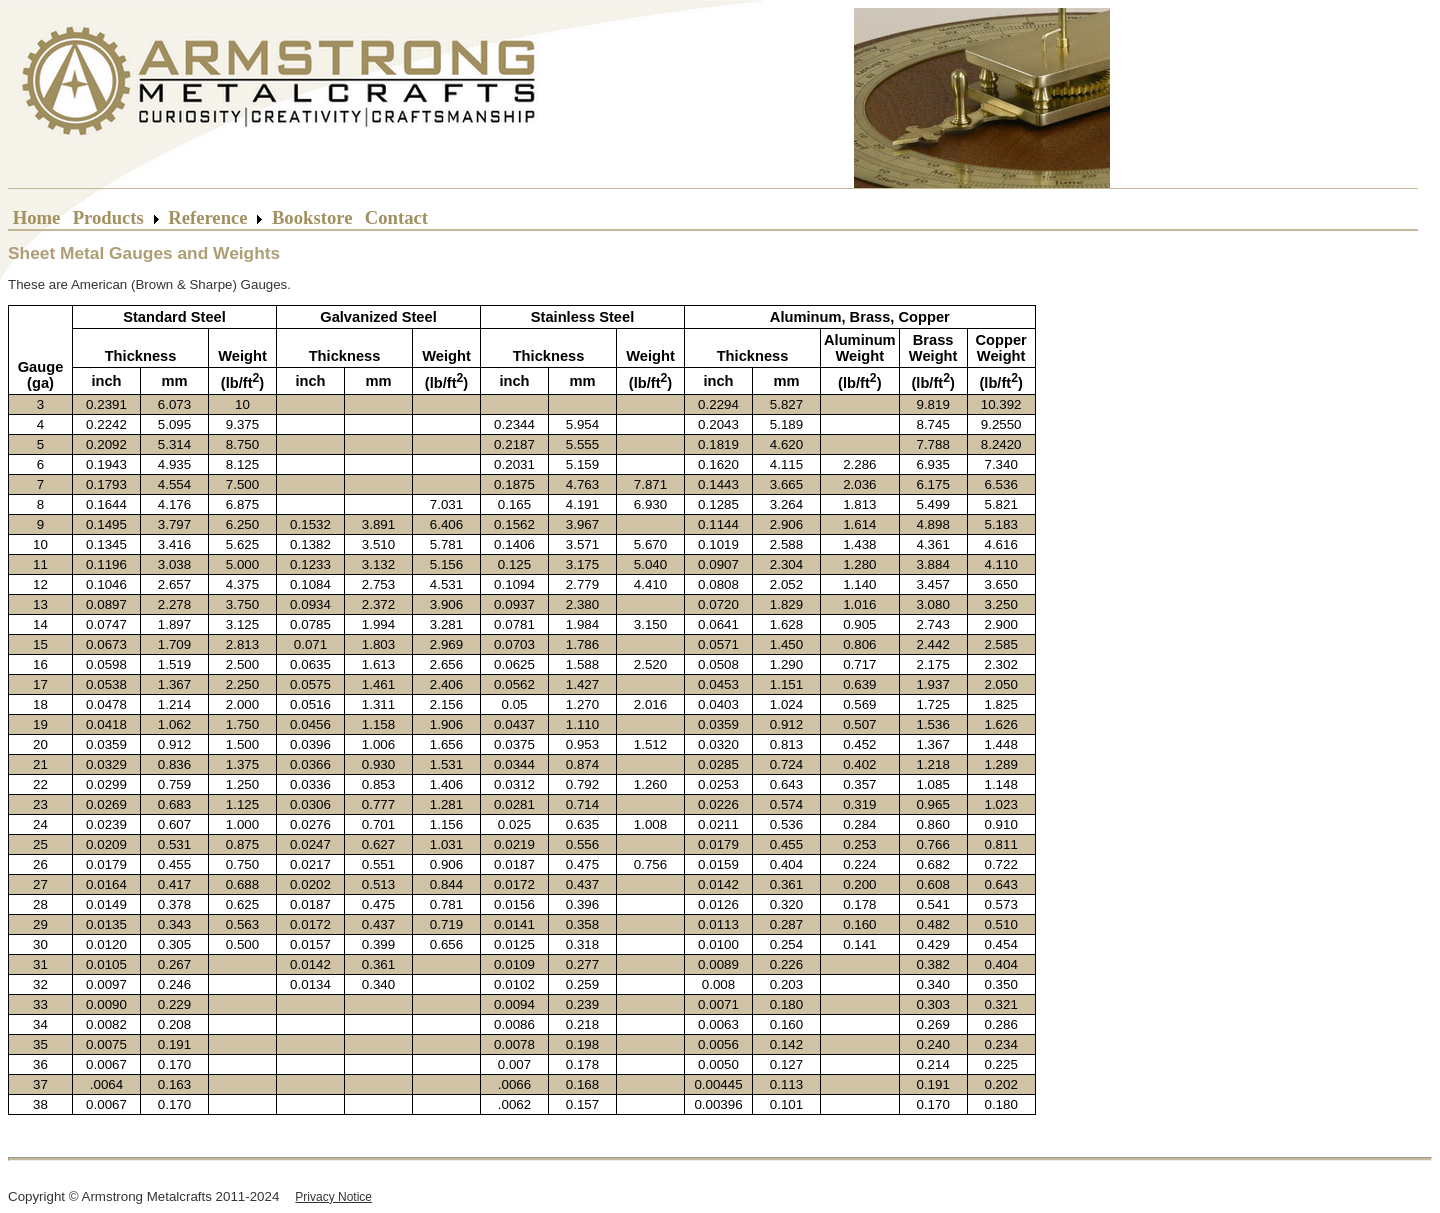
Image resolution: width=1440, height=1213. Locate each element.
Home (36, 217)
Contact (396, 217)
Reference (208, 217)
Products (108, 217)
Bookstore (312, 217)
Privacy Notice (333, 1197)
